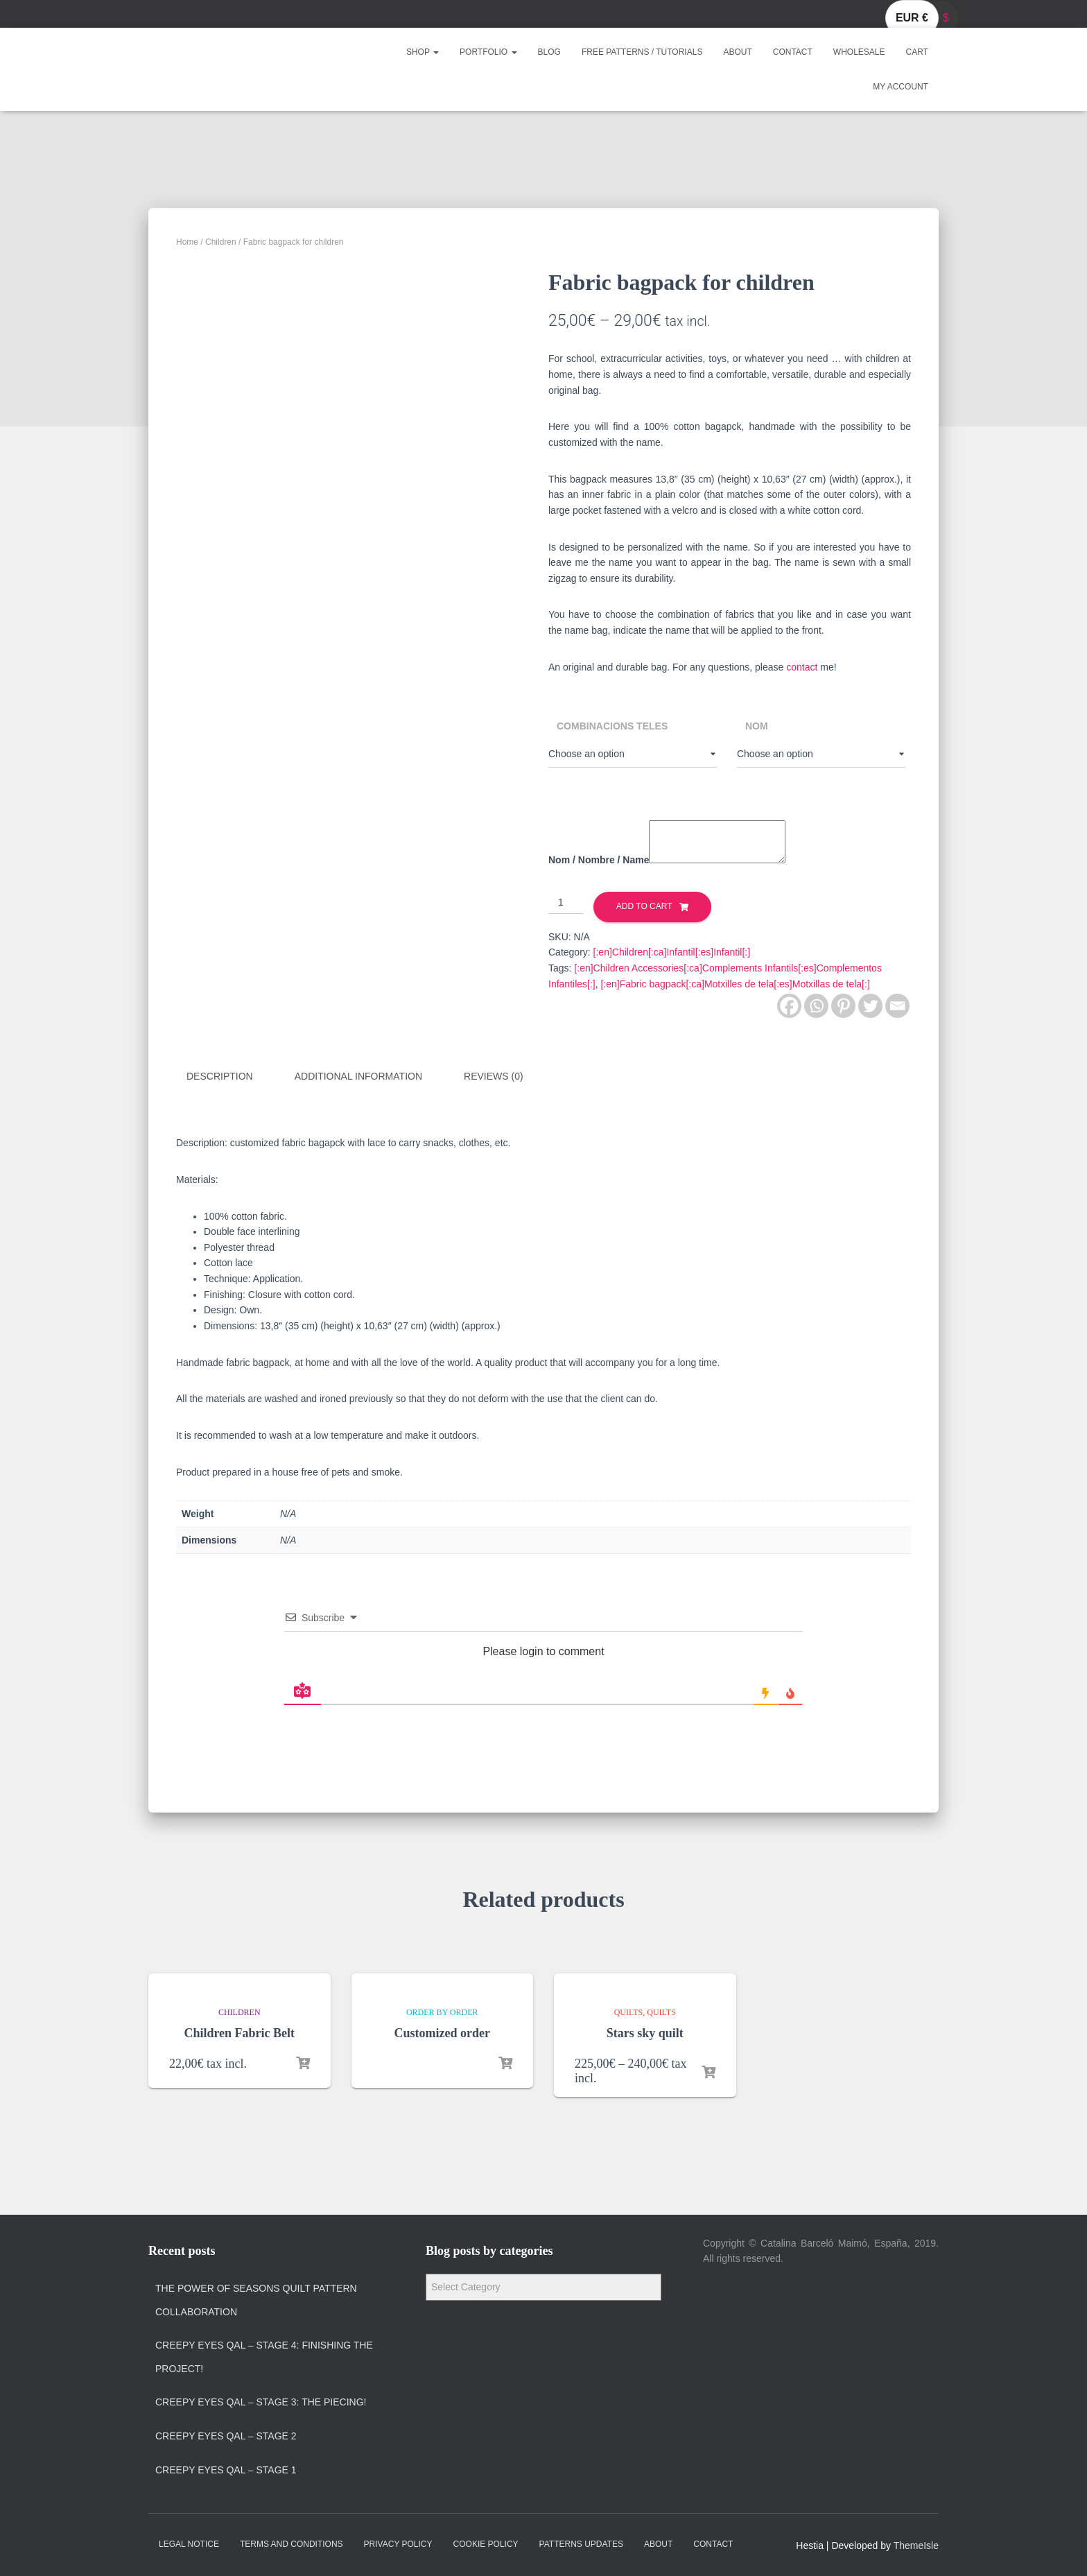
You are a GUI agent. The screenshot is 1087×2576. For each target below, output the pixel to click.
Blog (549, 52)
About (737, 52)
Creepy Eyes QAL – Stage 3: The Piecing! (260, 2402)
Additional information (358, 1076)
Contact (792, 52)
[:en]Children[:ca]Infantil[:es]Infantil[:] (671, 952)
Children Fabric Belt (239, 2032)
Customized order (442, 2032)
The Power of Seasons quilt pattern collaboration (256, 2299)
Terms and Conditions (291, 2543)
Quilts (628, 2011)
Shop (422, 52)
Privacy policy (398, 2543)
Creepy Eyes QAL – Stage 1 (226, 2469)
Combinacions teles (612, 726)
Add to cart (644, 906)
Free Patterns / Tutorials (642, 52)
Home (187, 242)
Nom (756, 726)
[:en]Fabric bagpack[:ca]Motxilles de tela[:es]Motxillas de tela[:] (734, 983)
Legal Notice (189, 2543)
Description (219, 1076)
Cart (917, 52)
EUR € (912, 18)
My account (900, 87)
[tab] (230, 1077)
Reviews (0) (493, 1076)
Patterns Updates (581, 2543)
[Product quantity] (566, 903)
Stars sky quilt (645, 2032)
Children (220, 242)
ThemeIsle (916, 2544)
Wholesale (859, 52)
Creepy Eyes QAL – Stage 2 (226, 2435)
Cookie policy (486, 2543)
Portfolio (488, 52)
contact (801, 667)
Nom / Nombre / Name (598, 859)
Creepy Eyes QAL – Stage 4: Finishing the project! (264, 2356)
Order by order (442, 2011)
